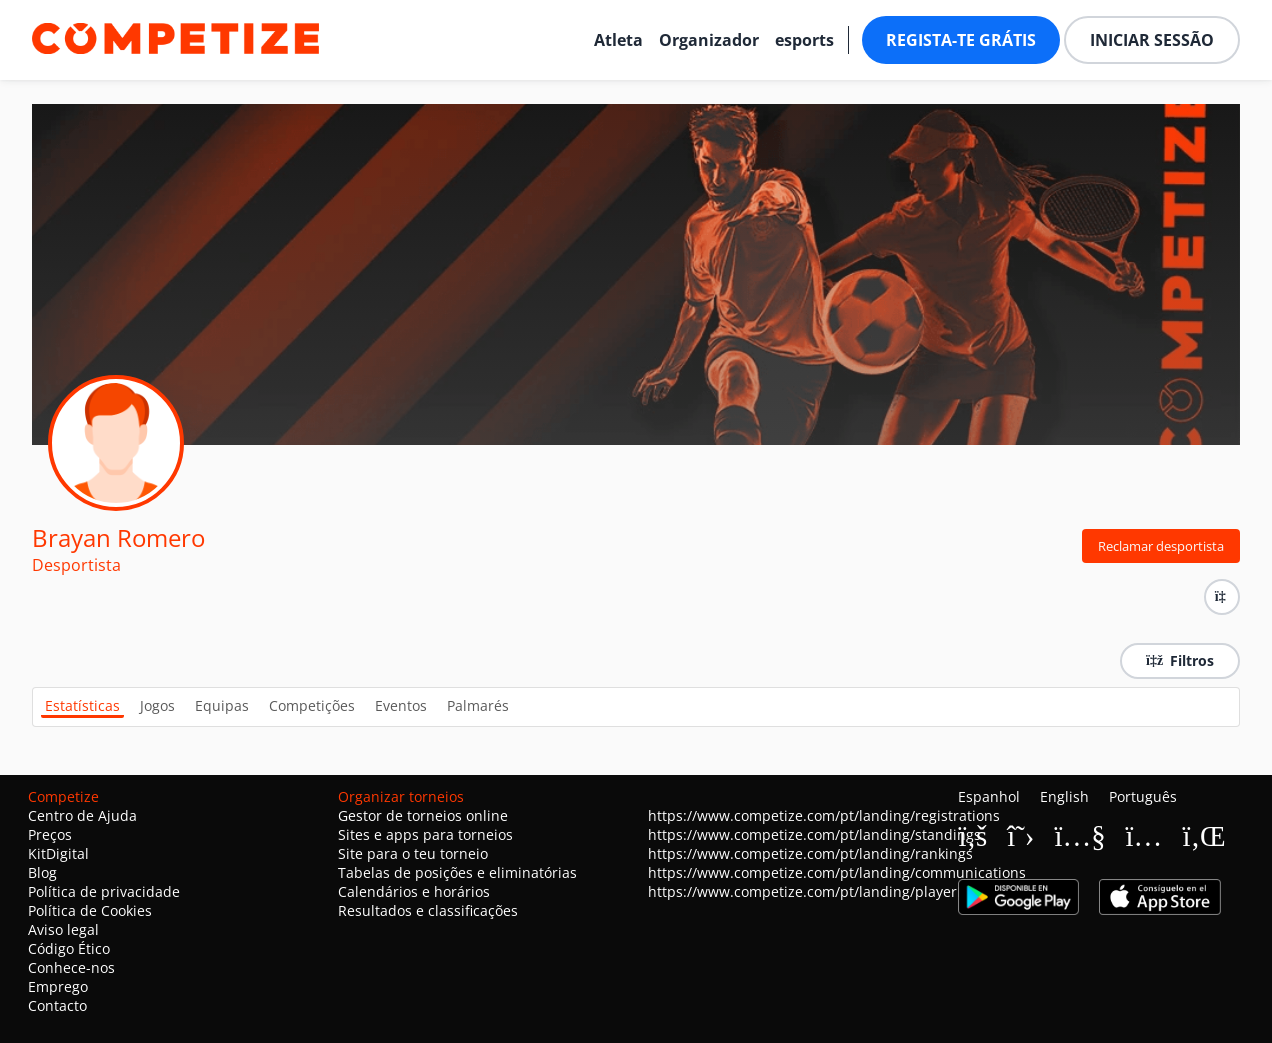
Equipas (222, 705)
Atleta (618, 40)
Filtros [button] (1180, 660)
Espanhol (989, 796)
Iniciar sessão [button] (1152, 40)
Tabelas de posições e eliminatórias (457, 872)
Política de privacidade (104, 891)
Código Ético (69, 948)
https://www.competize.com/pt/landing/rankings (810, 853)
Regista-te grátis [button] (961, 40)
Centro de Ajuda (82, 815)
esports (804, 40)
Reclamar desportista (1161, 546)
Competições (312, 705)
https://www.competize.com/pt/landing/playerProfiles (827, 891)
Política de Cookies (90, 910)
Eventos (401, 705)
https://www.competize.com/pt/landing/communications (837, 872)
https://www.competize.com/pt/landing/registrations (824, 815)
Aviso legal (63, 929)
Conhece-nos (71, 967)
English (1064, 796)
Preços (50, 834)
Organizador (709, 40)
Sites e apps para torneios (425, 834)
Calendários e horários (414, 891)
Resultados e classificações (428, 910)
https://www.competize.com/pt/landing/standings (814, 834)
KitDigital (58, 853)
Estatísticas (82, 705)
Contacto (57, 1005)
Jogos (157, 705)
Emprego (58, 986)
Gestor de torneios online (423, 815)
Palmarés (478, 705)
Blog (42, 872)
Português (1143, 796)
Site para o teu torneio (413, 853)
